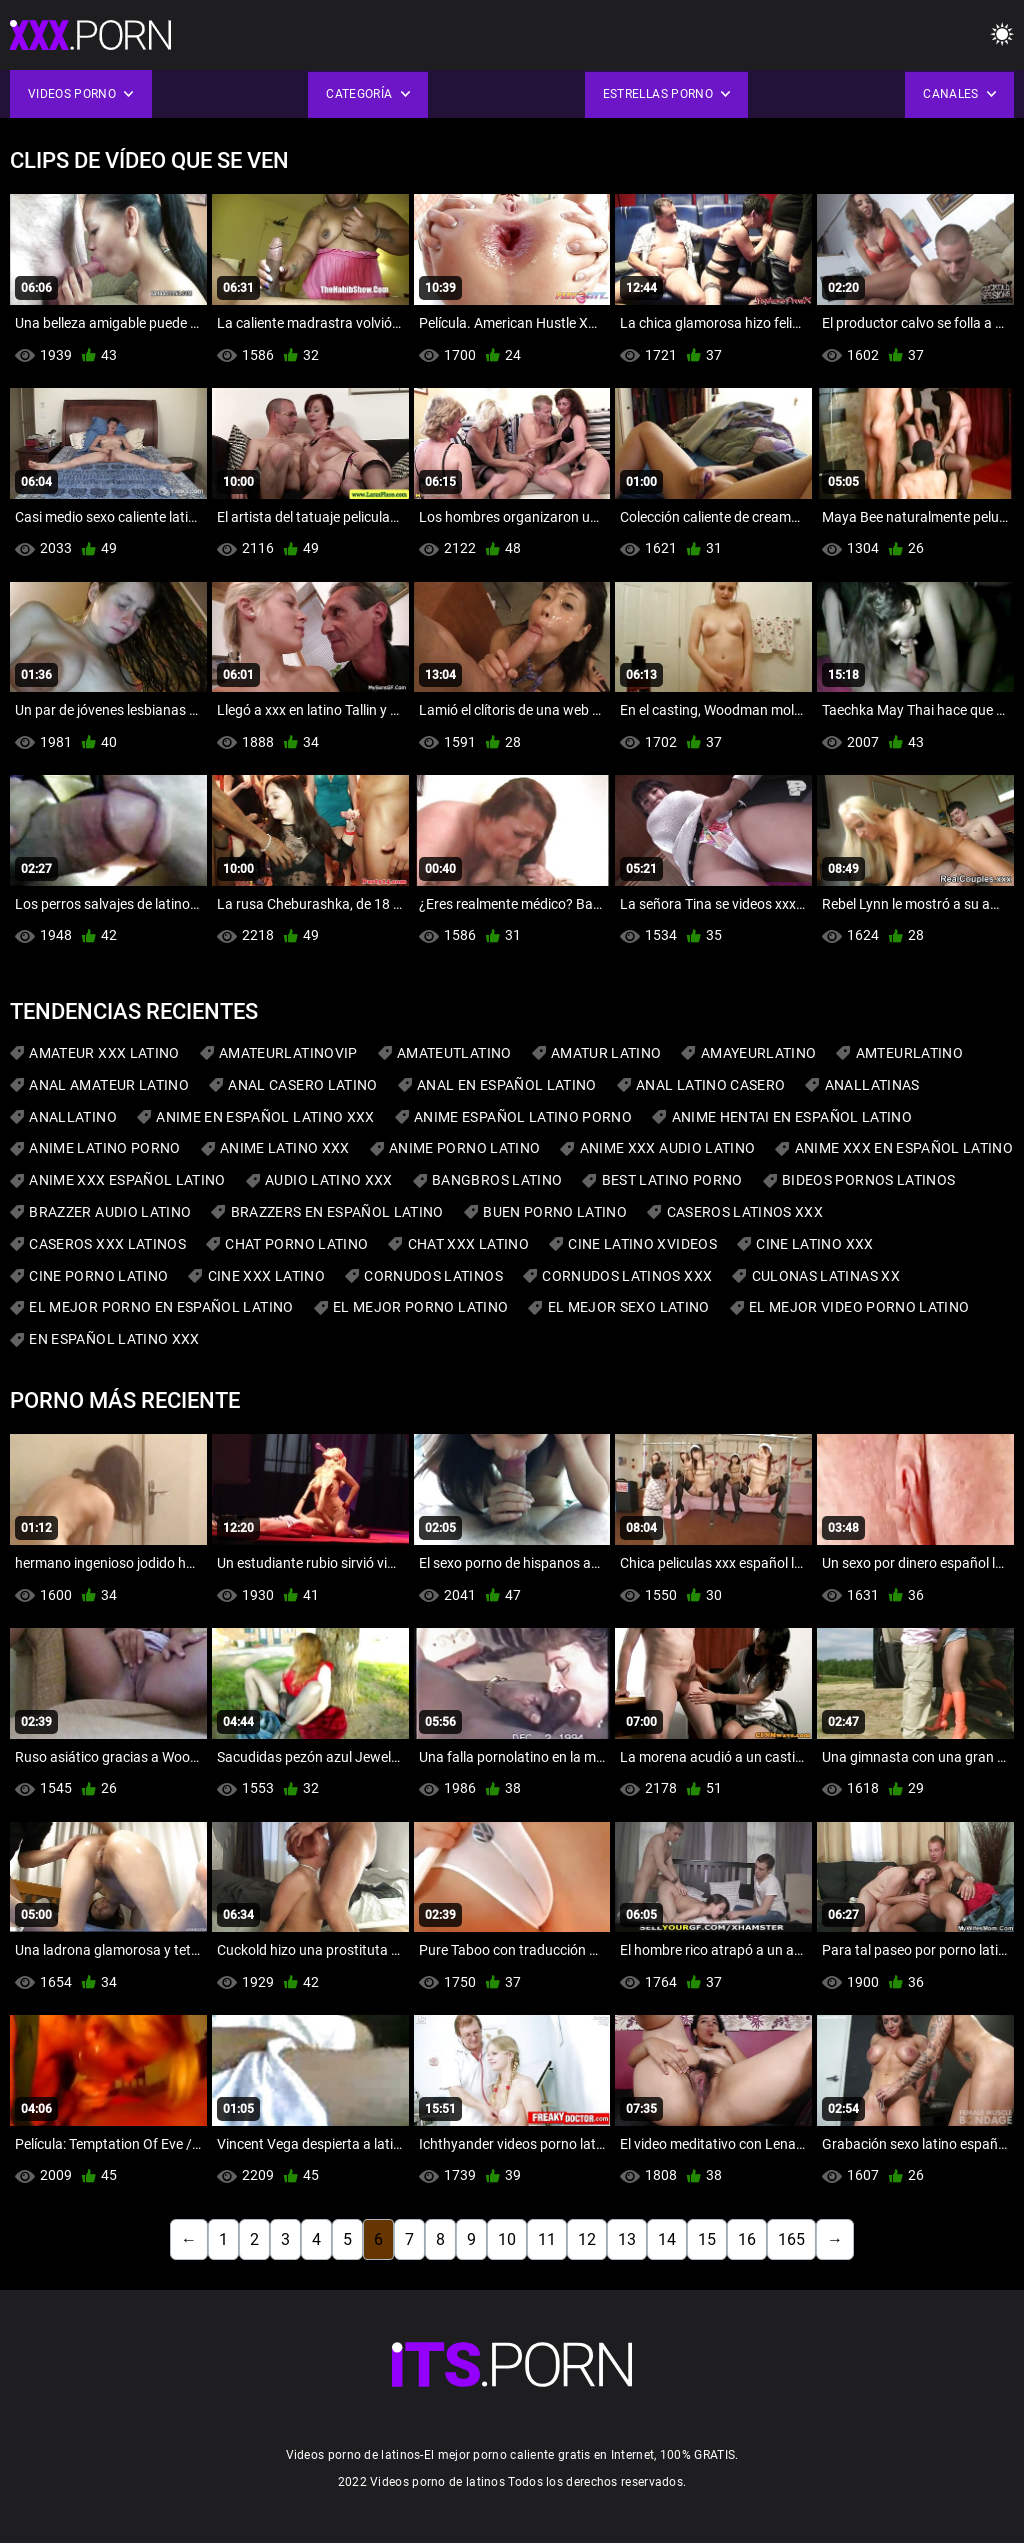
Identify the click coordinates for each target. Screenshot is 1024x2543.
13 (627, 2239)
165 (791, 2239)
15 (707, 2239)
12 (587, 2239)
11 (547, 2239)
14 (667, 2239)
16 (747, 2239)
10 (507, 2239)
